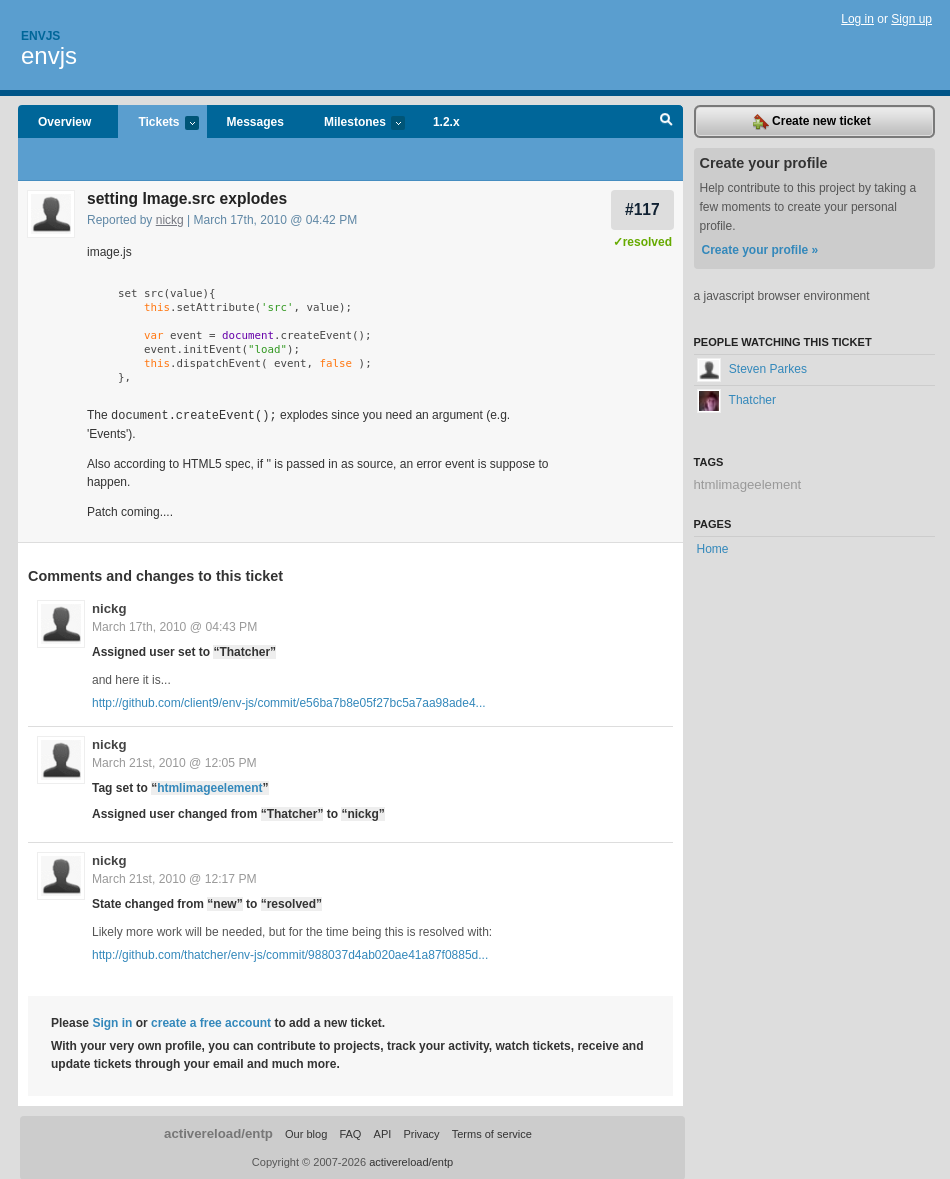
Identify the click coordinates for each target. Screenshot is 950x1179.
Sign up (911, 19)
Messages (255, 122)
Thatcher (736, 400)
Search (666, 122)
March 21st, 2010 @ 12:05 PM (174, 762)
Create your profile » (760, 250)
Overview (64, 122)
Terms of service (492, 1133)
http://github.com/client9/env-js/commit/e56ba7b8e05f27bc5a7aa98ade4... (289, 702)
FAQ (350, 1133)
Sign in (112, 1022)
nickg (170, 220)
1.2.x (446, 122)
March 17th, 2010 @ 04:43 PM (174, 626)
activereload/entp (218, 1132)
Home (713, 549)
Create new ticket (812, 122)
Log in (857, 19)
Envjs (40, 36)
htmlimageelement (209, 787)
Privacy (421, 1133)
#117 (642, 209)
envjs (49, 55)
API (383, 1133)
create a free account (211, 1022)
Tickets (158, 123)
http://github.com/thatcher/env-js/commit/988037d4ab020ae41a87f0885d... (290, 954)
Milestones (354, 123)
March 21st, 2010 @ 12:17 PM (174, 878)
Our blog (306, 1133)
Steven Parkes (752, 369)
